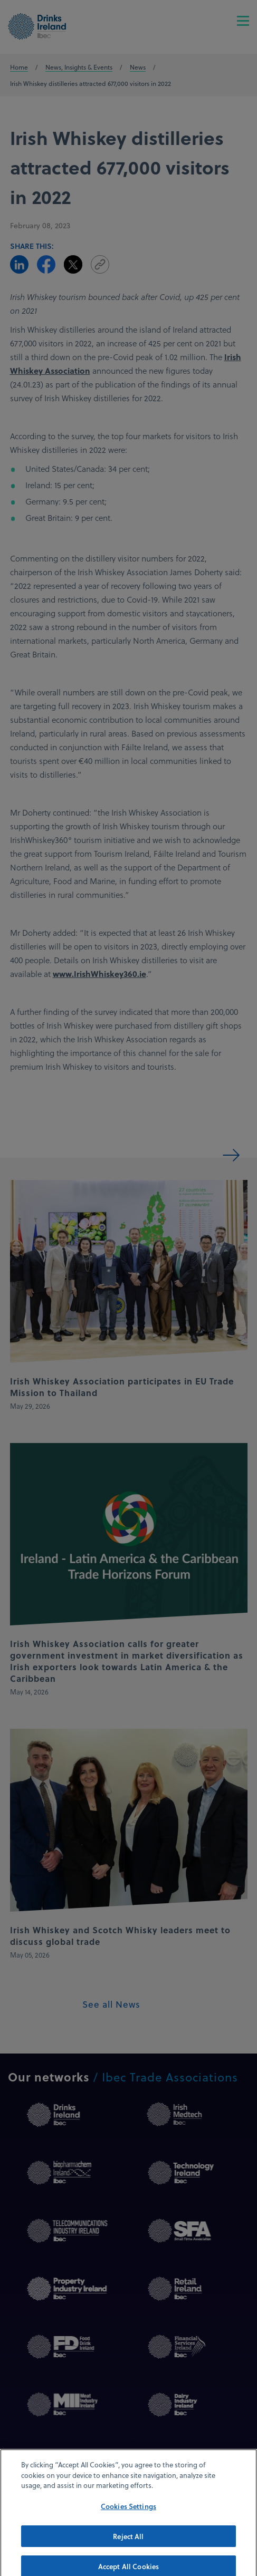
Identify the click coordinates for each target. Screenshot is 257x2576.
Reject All (128, 2544)
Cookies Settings (128, 2514)
